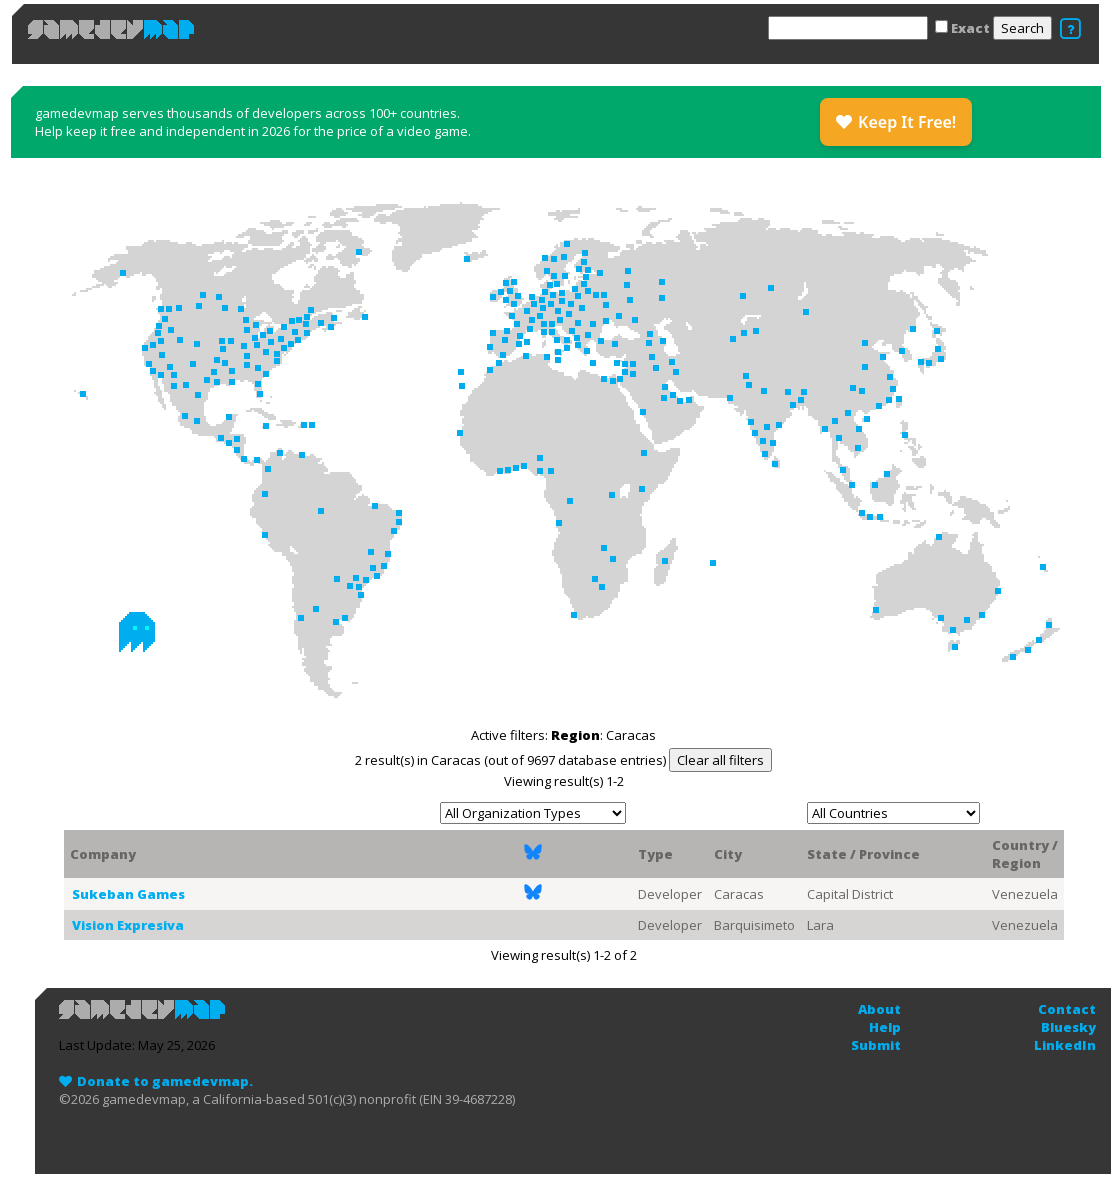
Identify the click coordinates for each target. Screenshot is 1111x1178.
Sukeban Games (128, 894)
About (879, 1009)
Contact (1067, 1009)
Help (885, 1027)
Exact (970, 28)
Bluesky (1068, 1027)
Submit (876, 1045)
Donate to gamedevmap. (165, 1081)
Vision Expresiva (128, 925)
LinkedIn (1065, 1045)
